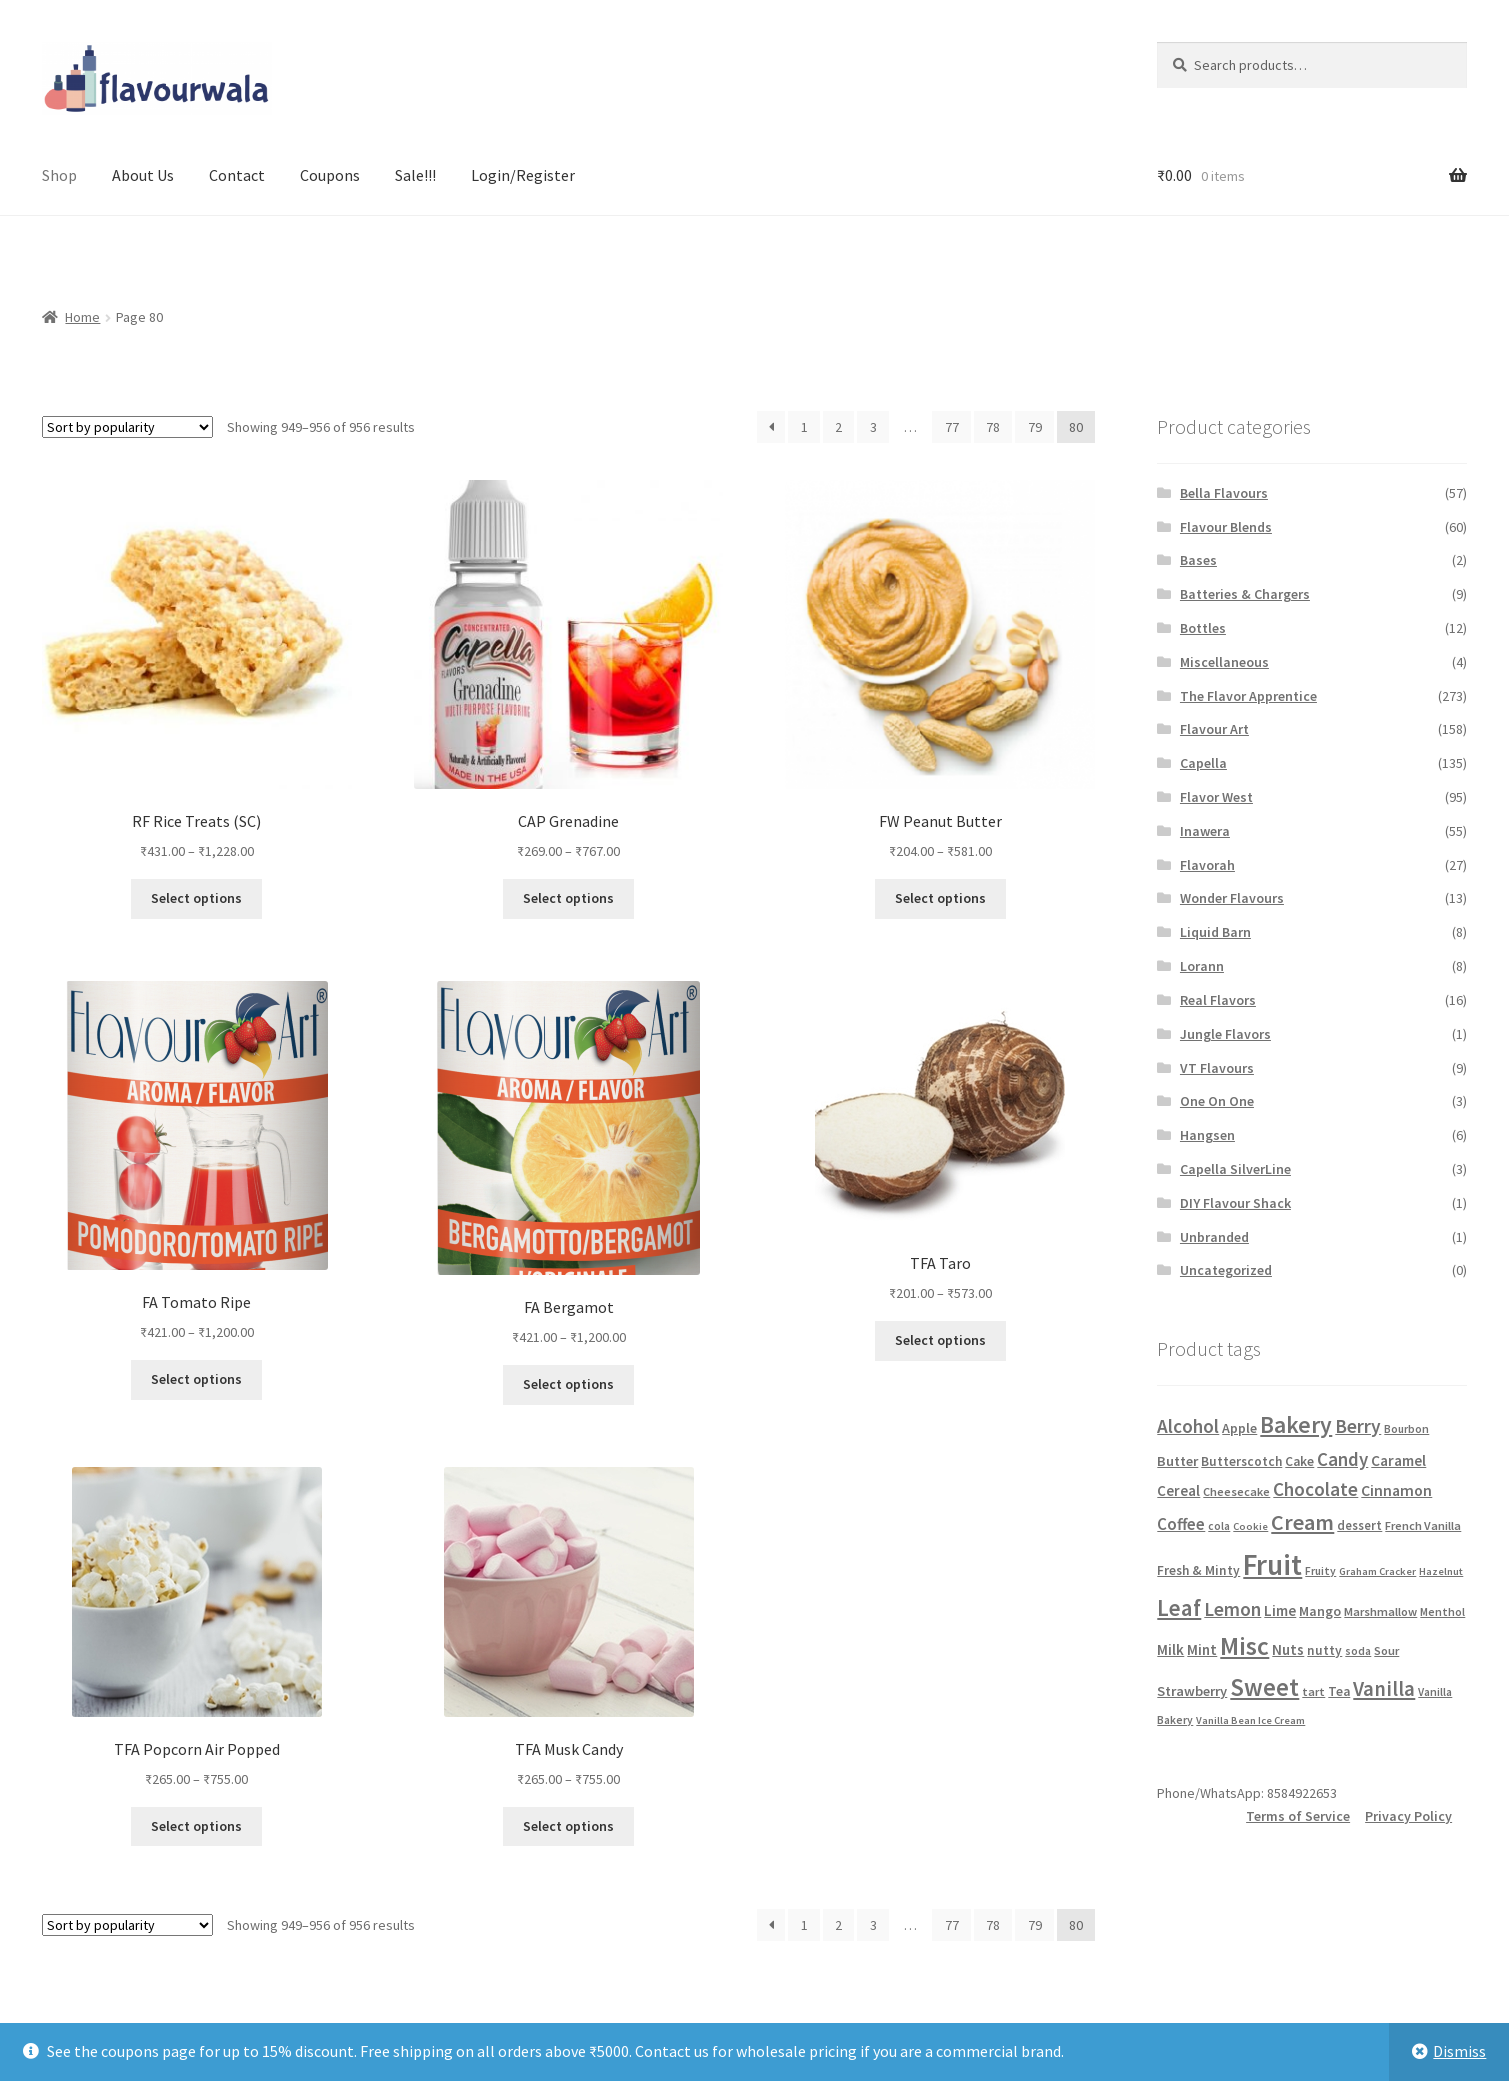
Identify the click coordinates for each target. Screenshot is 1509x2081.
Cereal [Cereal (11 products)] (1178, 1490)
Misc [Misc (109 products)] (1244, 1646)
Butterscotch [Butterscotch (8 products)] (1241, 1461)
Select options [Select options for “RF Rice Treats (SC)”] (196, 898)
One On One (1217, 1101)
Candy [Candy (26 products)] (1342, 1459)
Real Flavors (1218, 1000)
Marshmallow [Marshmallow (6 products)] (1380, 1611)
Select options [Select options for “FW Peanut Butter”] (940, 898)
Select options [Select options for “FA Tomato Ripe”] (196, 1379)
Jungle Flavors (1225, 1034)
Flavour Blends (1226, 527)
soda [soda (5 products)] (1358, 1651)
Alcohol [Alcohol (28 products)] (1188, 1426)
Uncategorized (1226, 1270)
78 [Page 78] (993, 427)
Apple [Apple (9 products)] (1239, 1428)
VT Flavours (1217, 1068)
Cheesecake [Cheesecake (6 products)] (1236, 1491)
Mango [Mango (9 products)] (1320, 1611)
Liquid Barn (1215, 932)
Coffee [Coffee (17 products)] (1181, 1524)
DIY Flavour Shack (1235, 1203)
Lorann (1202, 966)
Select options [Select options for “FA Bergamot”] (568, 1384)
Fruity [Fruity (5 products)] (1320, 1571)
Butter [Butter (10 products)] (1177, 1461)
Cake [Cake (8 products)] (1299, 1461)
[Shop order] (127, 427)
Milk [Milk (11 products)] (1170, 1649)
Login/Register (523, 175)
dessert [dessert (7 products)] (1359, 1525)
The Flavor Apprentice (1248, 696)
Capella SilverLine (1235, 1169)
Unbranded (1214, 1237)
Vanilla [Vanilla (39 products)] (1384, 1689)
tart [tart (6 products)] (1313, 1691)
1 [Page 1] (804, 427)
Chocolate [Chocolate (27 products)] (1315, 1489)
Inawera (1205, 831)
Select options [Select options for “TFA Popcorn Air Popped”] (196, 1826)
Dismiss (1459, 2051)
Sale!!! (415, 175)
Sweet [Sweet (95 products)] (1264, 1687)
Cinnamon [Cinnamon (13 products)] (1396, 1490)
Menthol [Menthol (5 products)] (1442, 1612)
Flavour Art (1214, 729)
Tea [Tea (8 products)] (1339, 1691)
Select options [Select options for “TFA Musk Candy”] (568, 1826)
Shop (59, 175)
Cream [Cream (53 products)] (1302, 1522)
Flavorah (1207, 865)
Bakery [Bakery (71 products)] (1296, 1424)
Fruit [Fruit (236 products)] (1272, 1564)
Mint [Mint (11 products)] (1202, 1649)
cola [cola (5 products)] (1219, 1526)
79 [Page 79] (1035, 427)
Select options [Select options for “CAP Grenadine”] (568, 898)
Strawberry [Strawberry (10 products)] (1192, 1691)
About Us (143, 175)
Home (82, 317)
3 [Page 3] (873, 427)
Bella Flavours (1224, 493)
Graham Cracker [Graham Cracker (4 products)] (1377, 1571)
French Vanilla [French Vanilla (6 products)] (1423, 1525)
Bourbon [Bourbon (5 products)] (1406, 1429)
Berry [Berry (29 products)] (1358, 1426)
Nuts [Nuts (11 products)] (1288, 1649)
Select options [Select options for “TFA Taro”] (940, 1340)
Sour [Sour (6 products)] (1386, 1650)
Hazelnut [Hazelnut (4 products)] (1441, 1571)
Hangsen (1207, 1135)
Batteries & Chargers (1245, 594)
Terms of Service (1298, 1816)
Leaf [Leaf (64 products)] (1179, 1607)
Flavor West (1216, 797)
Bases (1198, 560)
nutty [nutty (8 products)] (1324, 1650)
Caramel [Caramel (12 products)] (1398, 1460)
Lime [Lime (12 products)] (1280, 1610)
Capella (1203, 763)
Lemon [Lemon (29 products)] (1232, 1609)
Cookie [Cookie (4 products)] (1250, 1526)
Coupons (330, 175)
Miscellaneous (1224, 662)
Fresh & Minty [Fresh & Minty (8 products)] (1198, 1570)
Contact (237, 175)
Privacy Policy (1408, 1816)
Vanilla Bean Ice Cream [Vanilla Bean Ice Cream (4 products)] (1250, 1720)
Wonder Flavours (1232, 898)
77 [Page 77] (952, 427)
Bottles (1203, 628)
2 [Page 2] (838, 427)
